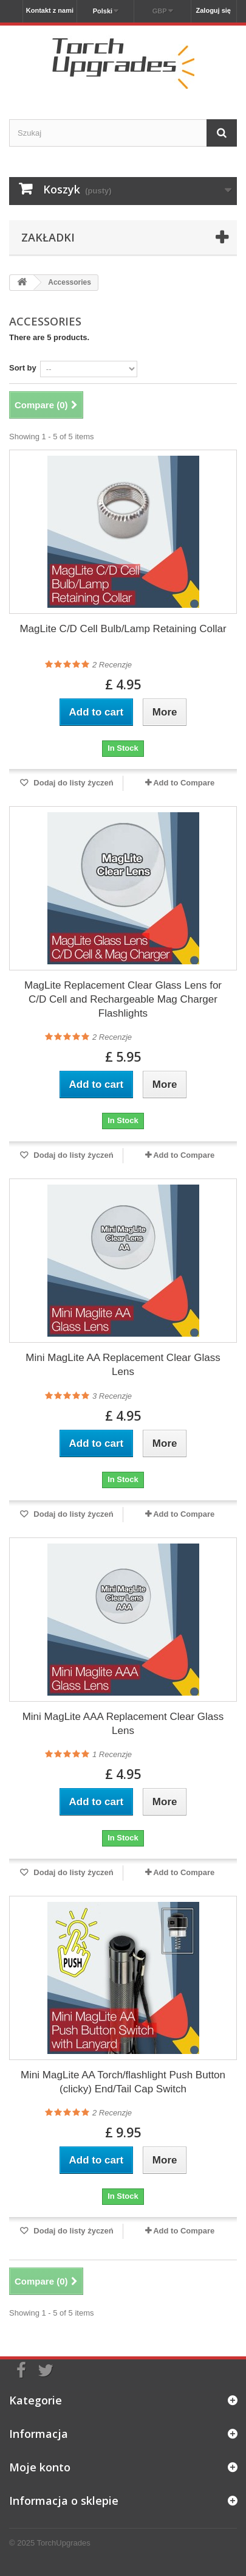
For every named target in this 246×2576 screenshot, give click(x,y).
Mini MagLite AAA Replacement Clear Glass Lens (123, 1723)
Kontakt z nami (49, 10)
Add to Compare (183, 782)
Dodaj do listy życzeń (73, 782)
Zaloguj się (213, 10)
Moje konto (39, 2467)
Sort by (22, 367)
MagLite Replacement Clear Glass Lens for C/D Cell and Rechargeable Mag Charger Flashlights (123, 999)
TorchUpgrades (64, 2542)
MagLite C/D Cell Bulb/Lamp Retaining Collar (122, 629)
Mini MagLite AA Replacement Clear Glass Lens (123, 1364)
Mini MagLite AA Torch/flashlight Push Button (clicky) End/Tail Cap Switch (123, 2082)
